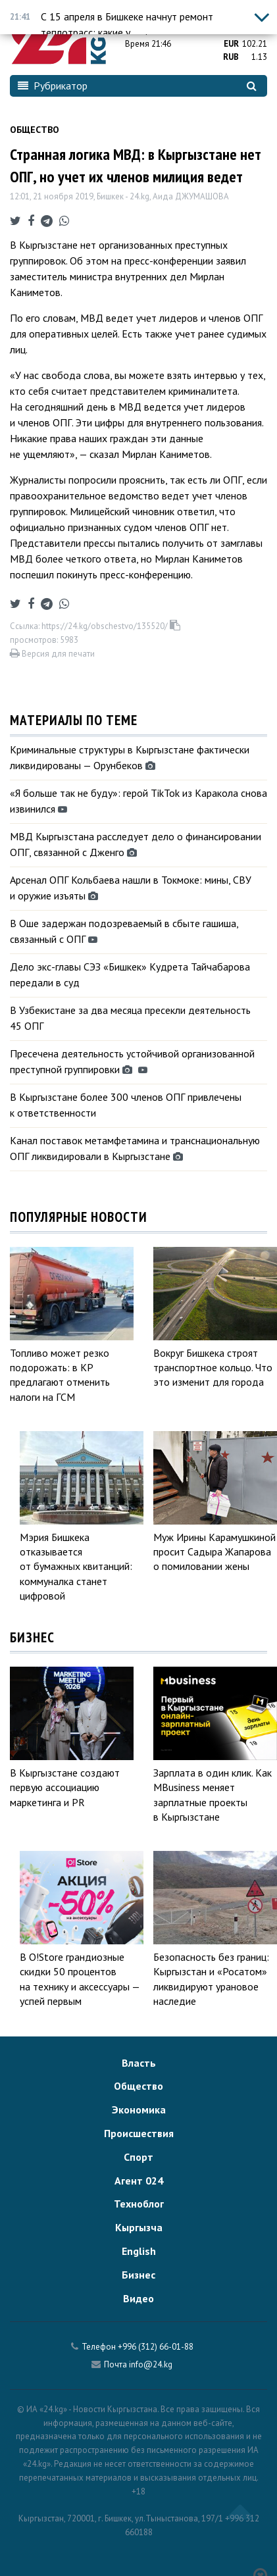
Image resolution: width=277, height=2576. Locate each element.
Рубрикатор (53, 85)
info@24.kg (150, 2364)
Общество (34, 130)
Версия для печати (52, 653)
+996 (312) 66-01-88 (155, 2346)
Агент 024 (138, 2180)
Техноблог (139, 2203)
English (139, 2251)
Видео (138, 2298)
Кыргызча (139, 2227)
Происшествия (139, 2133)
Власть (139, 2062)
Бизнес (138, 2274)
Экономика (139, 2109)
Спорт (138, 2156)
